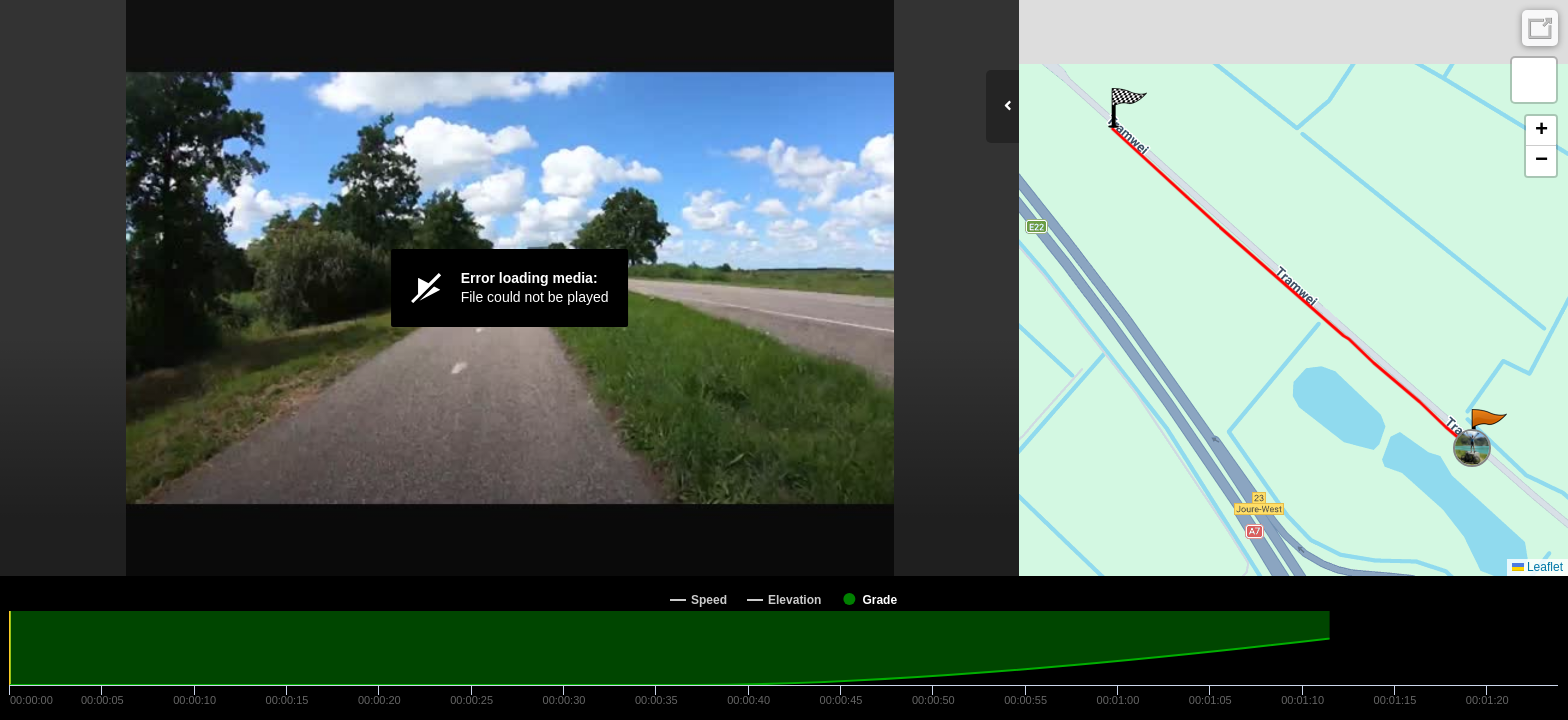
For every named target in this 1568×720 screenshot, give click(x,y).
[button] (1487, 429)
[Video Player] (509, 288)
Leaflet (1537, 567)
